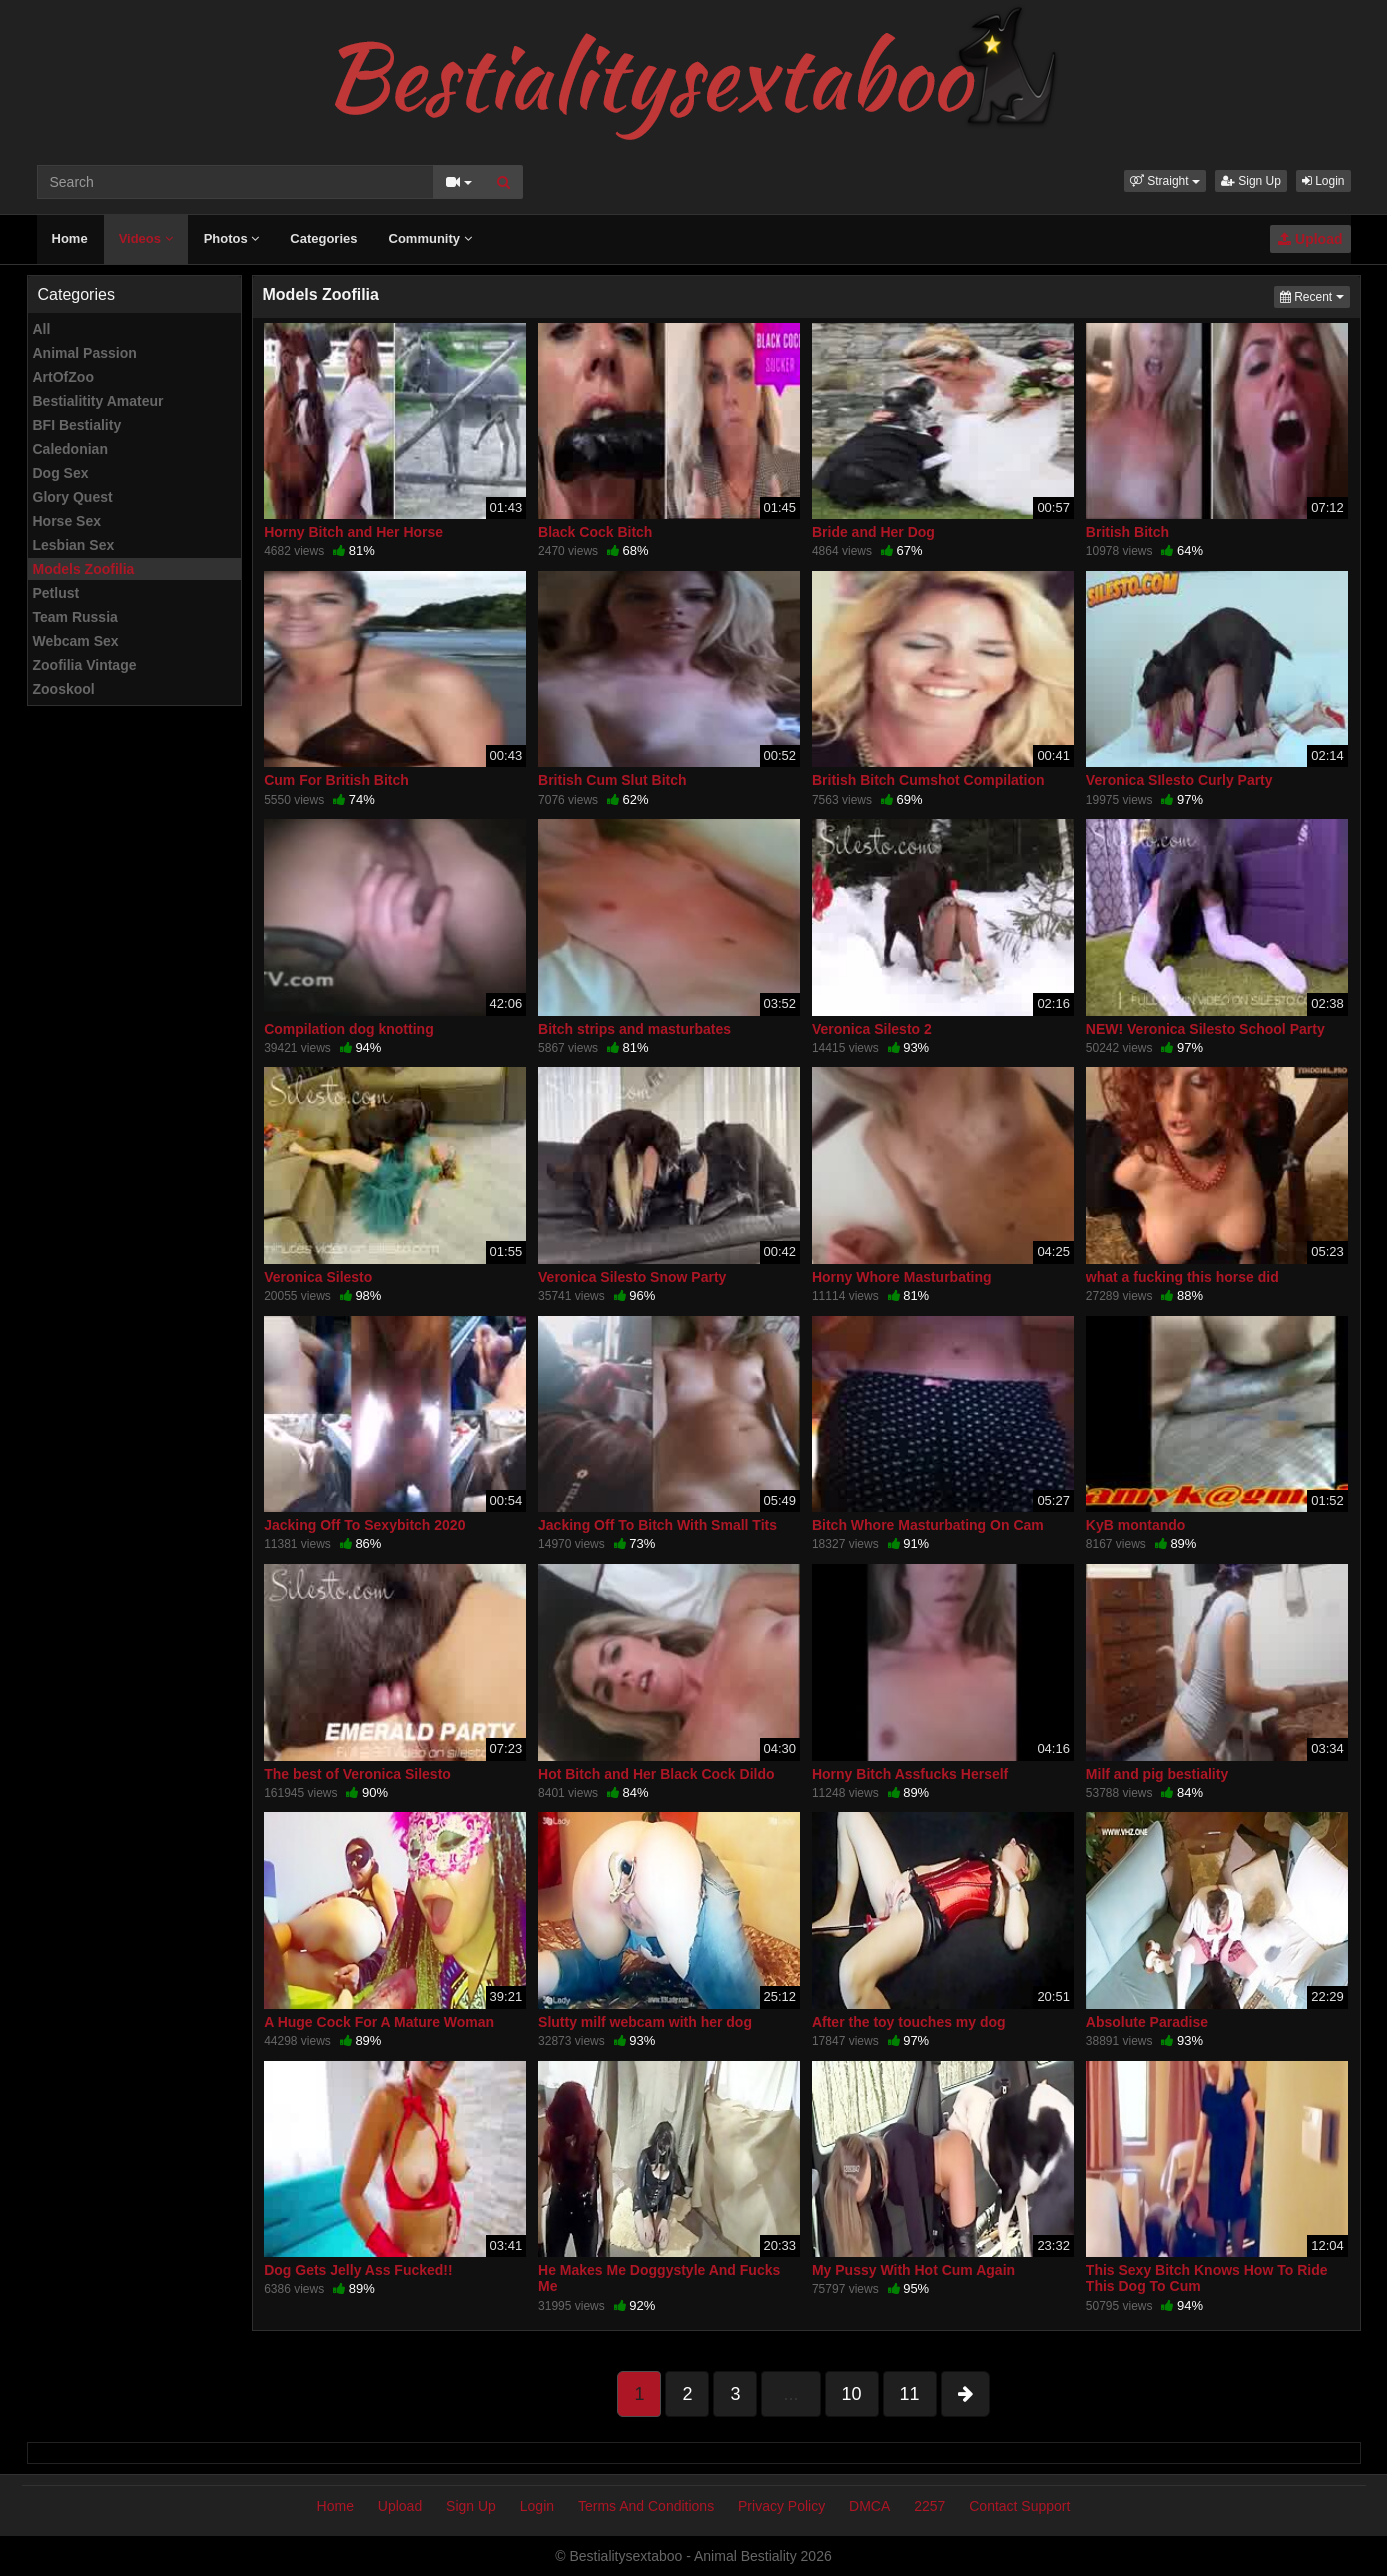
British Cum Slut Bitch (612, 780)
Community (430, 238)
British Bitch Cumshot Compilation (928, 780)
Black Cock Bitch (595, 532)
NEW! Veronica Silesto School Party (1205, 1029)
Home (70, 238)
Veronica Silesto (318, 1277)
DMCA (869, 2506)
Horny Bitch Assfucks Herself (910, 1774)
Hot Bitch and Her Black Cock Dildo (656, 1774)
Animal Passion (85, 353)
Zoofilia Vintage (85, 665)
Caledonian (70, 449)
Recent (1315, 295)
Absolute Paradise (1147, 2022)
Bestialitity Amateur (98, 401)
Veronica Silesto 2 (872, 1029)
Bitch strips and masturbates (634, 1029)
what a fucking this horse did (1182, 1277)
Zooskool (64, 689)
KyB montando (1136, 1525)
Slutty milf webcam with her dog (645, 2022)
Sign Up (1251, 181)
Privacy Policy (781, 2506)
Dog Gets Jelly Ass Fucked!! (358, 2270)
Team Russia (75, 617)
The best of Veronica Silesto (357, 1774)
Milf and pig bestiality (1157, 1774)
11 (910, 2394)
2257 (929, 2506)
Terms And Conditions (646, 2506)
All (42, 329)
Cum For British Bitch (336, 780)
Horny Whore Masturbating (902, 1277)
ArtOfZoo (63, 377)
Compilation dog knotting (349, 1029)
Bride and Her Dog (873, 532)
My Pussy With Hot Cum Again (913, 2270)
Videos (146, 238)
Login (1323, 181)
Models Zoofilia (84, 569)
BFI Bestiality (77, 425)
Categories (323, 238)
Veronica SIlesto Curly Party (1179, 780)
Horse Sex (67, 521)
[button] (1165, 181)
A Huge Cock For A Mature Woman (379, 2022)
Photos (232, 238)
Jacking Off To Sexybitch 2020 (364, 1525)
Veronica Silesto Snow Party (632, 1277)
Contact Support (1019, 2506)
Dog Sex (61, 473)
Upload (1310, 239)
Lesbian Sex (74, 545)
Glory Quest (73, 497)
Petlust (56, 593)
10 (852, 2394)
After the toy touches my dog (909, 2022)
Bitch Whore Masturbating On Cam (928, 1525)
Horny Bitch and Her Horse (353, 532)
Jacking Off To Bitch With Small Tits (657, 1525)
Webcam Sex (76, 641)
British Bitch (1127, 532)
